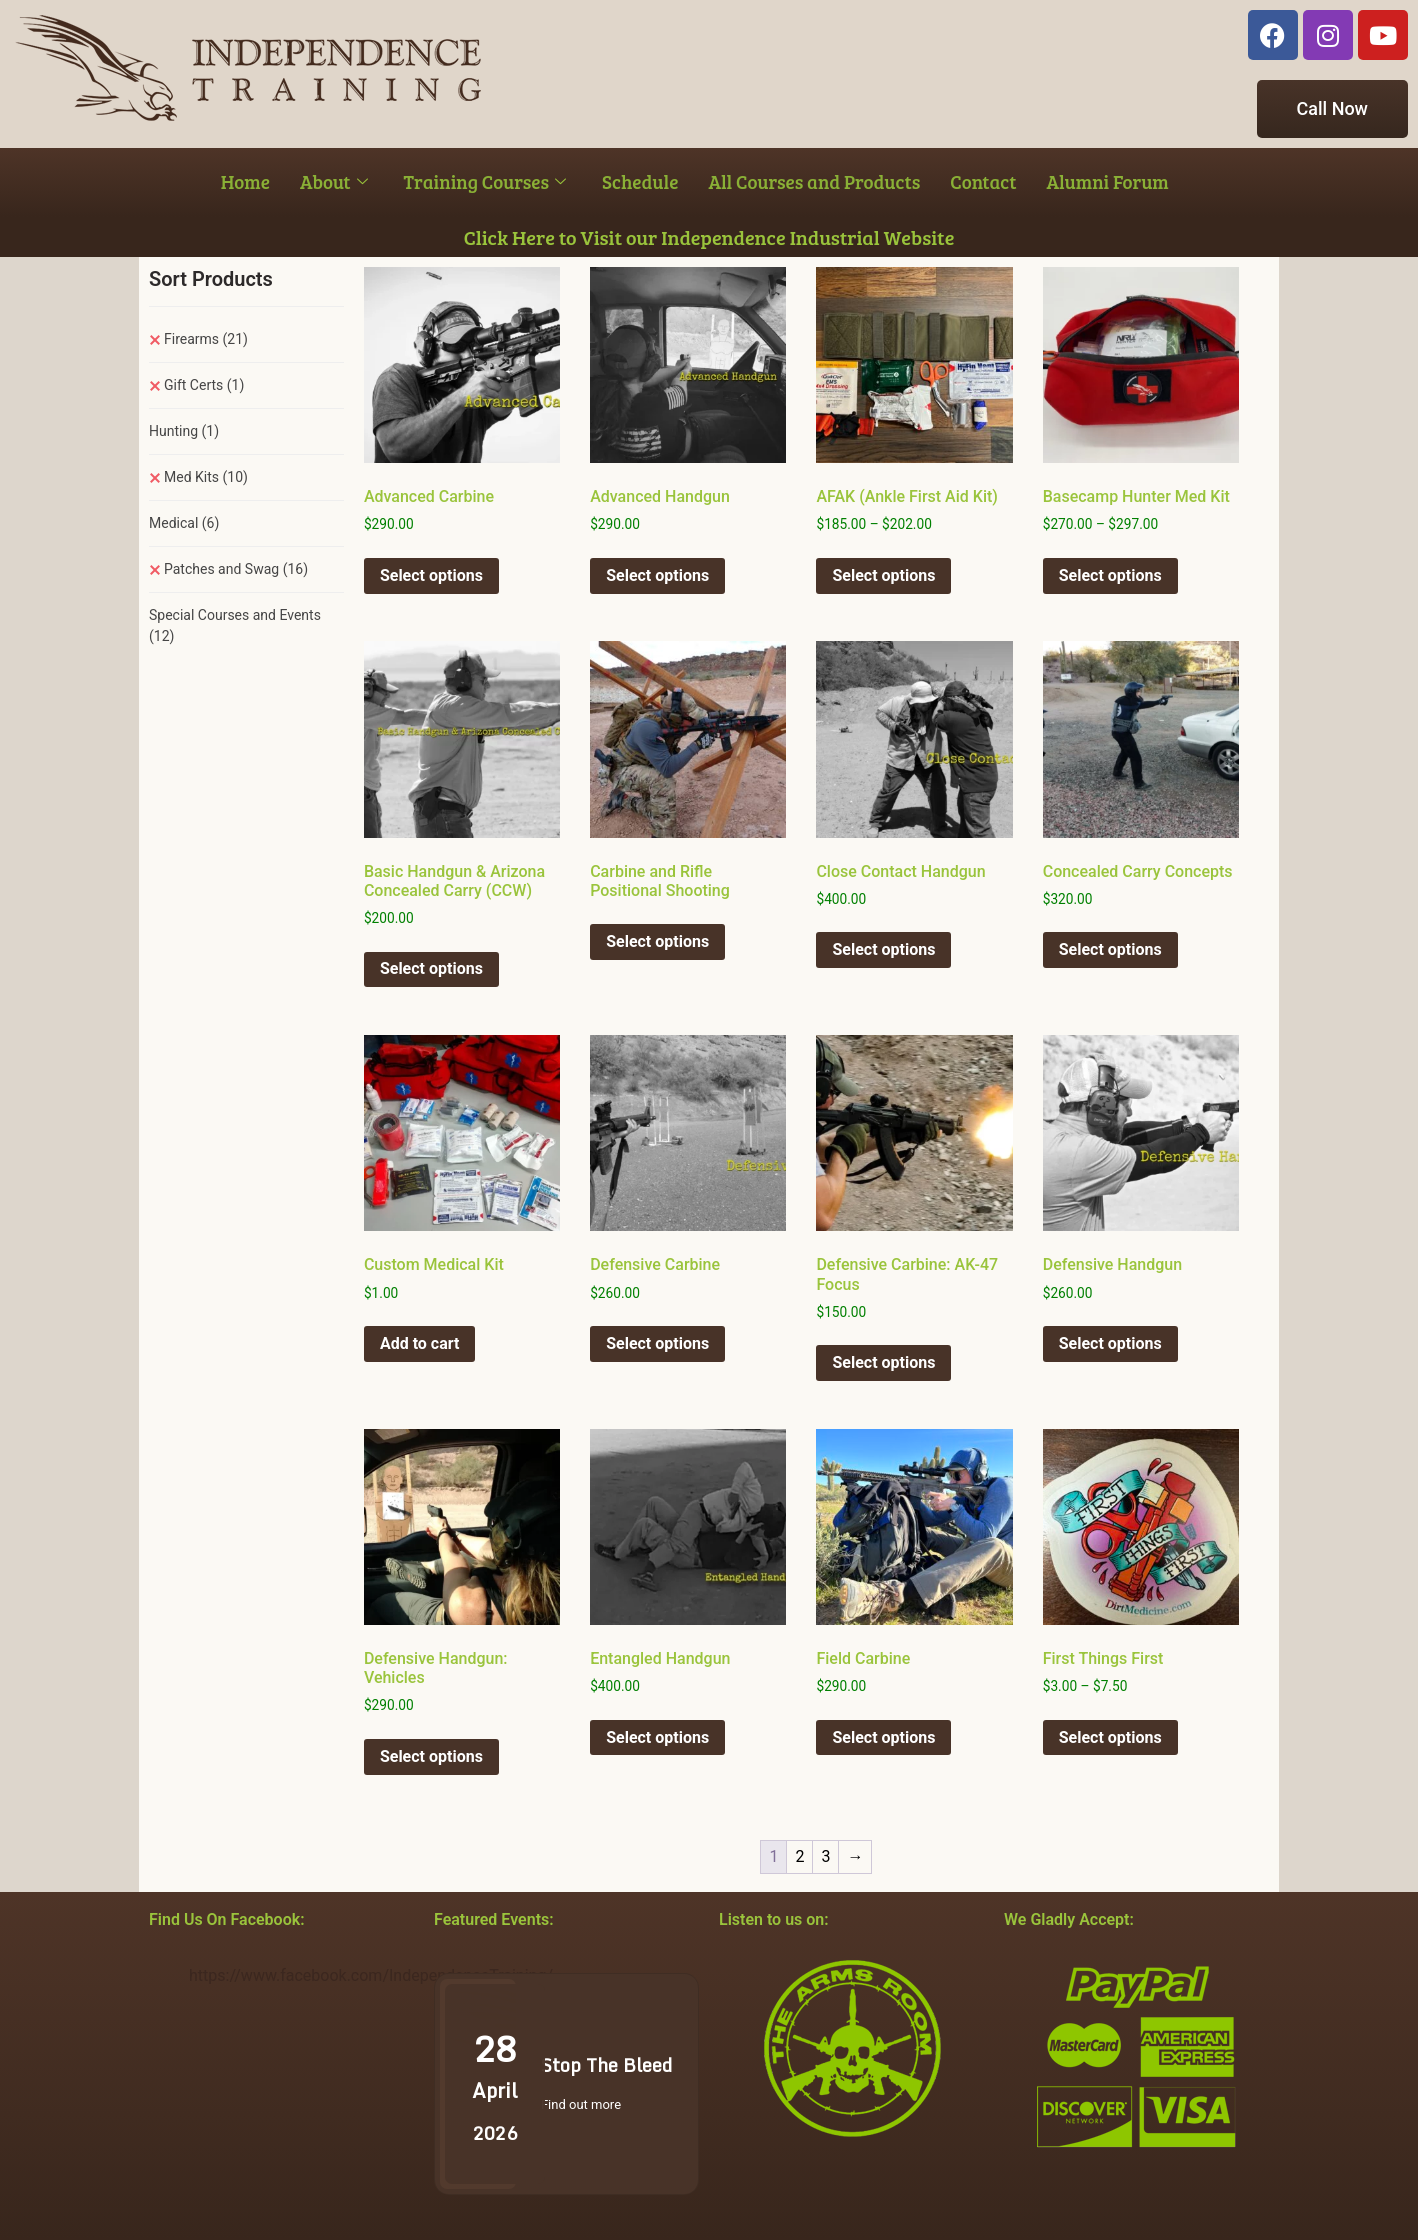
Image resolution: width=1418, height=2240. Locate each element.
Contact (983, 181)
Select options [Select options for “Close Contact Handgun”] (883, 949)
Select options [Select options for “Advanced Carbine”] (431, 575)
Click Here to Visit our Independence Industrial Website (709, 237)
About (334, 181)
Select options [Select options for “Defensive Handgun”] (1110, 1343)
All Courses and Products (814, 181)
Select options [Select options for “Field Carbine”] (883, 1737)
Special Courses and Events (235, 625)
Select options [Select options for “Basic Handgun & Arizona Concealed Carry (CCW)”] (431, 968)
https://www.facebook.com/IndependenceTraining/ (371, 1975)
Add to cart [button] (420, 1343)
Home (245, 181)
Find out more (581, 2104)
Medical (184, 523)
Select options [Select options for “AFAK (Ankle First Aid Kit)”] (883, 575)
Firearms (206, 339)
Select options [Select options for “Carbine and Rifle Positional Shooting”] (657, 941)
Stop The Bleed (606, 2065)
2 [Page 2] (799, 1856)
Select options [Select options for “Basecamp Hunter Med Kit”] (1110, 575)
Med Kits (206, 477)
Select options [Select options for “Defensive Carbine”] (657, 1343)
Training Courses (485, 181)
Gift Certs (204, 385)
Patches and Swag (236, 569)
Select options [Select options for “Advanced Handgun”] (657, 575)
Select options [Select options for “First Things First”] (1110, 1737)
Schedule (640, 181)
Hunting (184, 431)
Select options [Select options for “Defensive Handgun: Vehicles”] (431, 1756)
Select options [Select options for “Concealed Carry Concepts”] (1110, 949)
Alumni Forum (1107, 181)
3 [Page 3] (825, 1856)
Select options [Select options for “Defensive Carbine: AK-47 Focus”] (883, 1362)
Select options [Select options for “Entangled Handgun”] (657, 1737)
